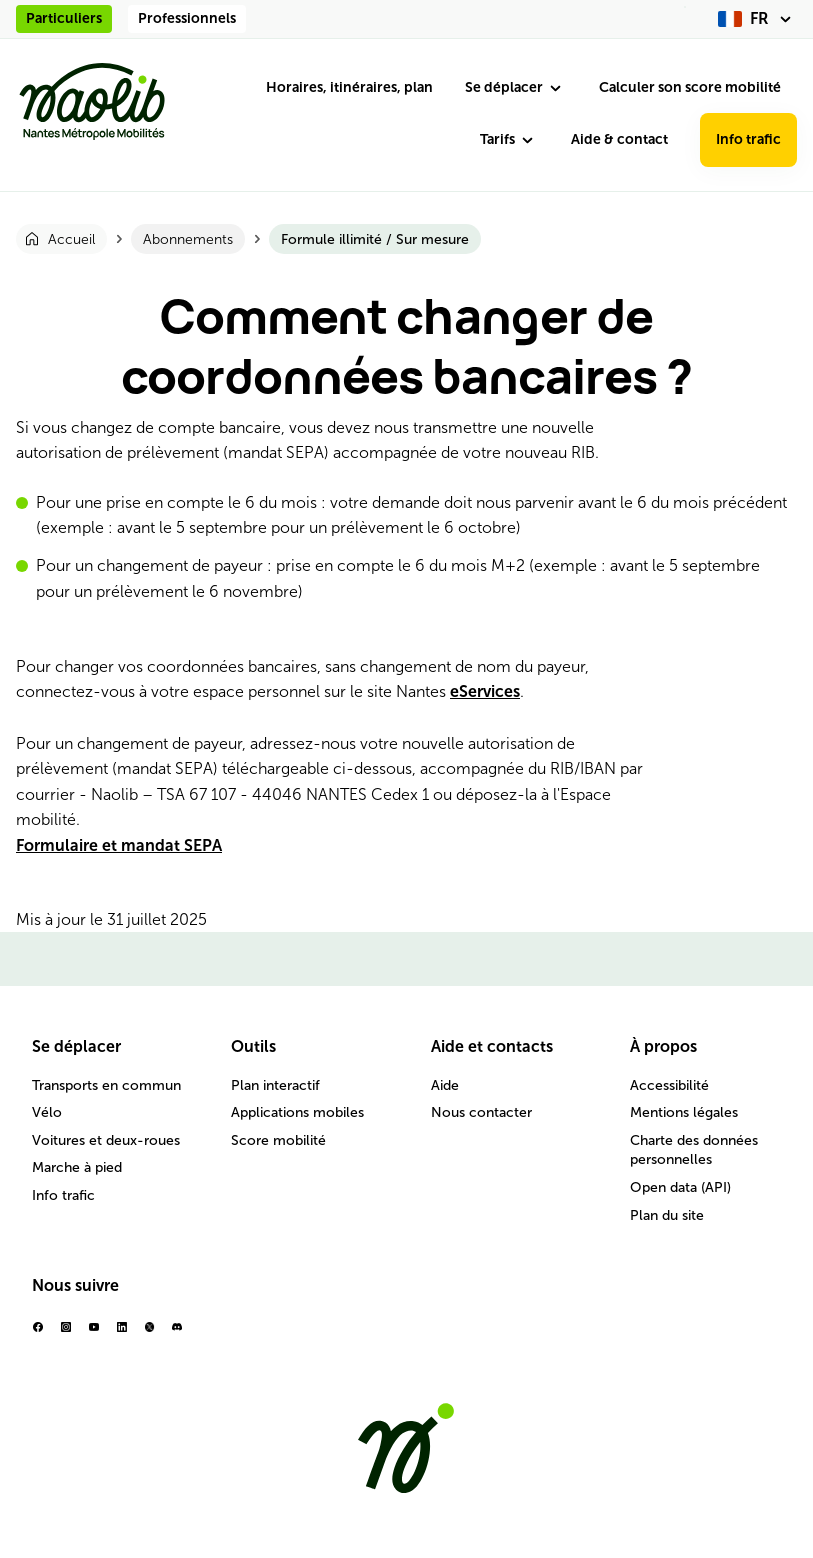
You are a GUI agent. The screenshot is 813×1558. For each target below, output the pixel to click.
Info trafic (748, 139)
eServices (485, 691)
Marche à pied (77, 1167)
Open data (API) (680, 1187)
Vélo (47, 1112)
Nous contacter (481, 1112)
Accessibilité (669, 1085)
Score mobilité (278, 1140)
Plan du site (667, 1215)
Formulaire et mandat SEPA (119, 845)
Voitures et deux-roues (106, 1140)
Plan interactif (275, 1085)
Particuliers (64, 18)
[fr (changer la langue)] (757, 19)
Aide (445, 1085)
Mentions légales (684, 1112)
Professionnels (187, 18)
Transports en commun (106, 1085)
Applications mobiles (297, 1112)
